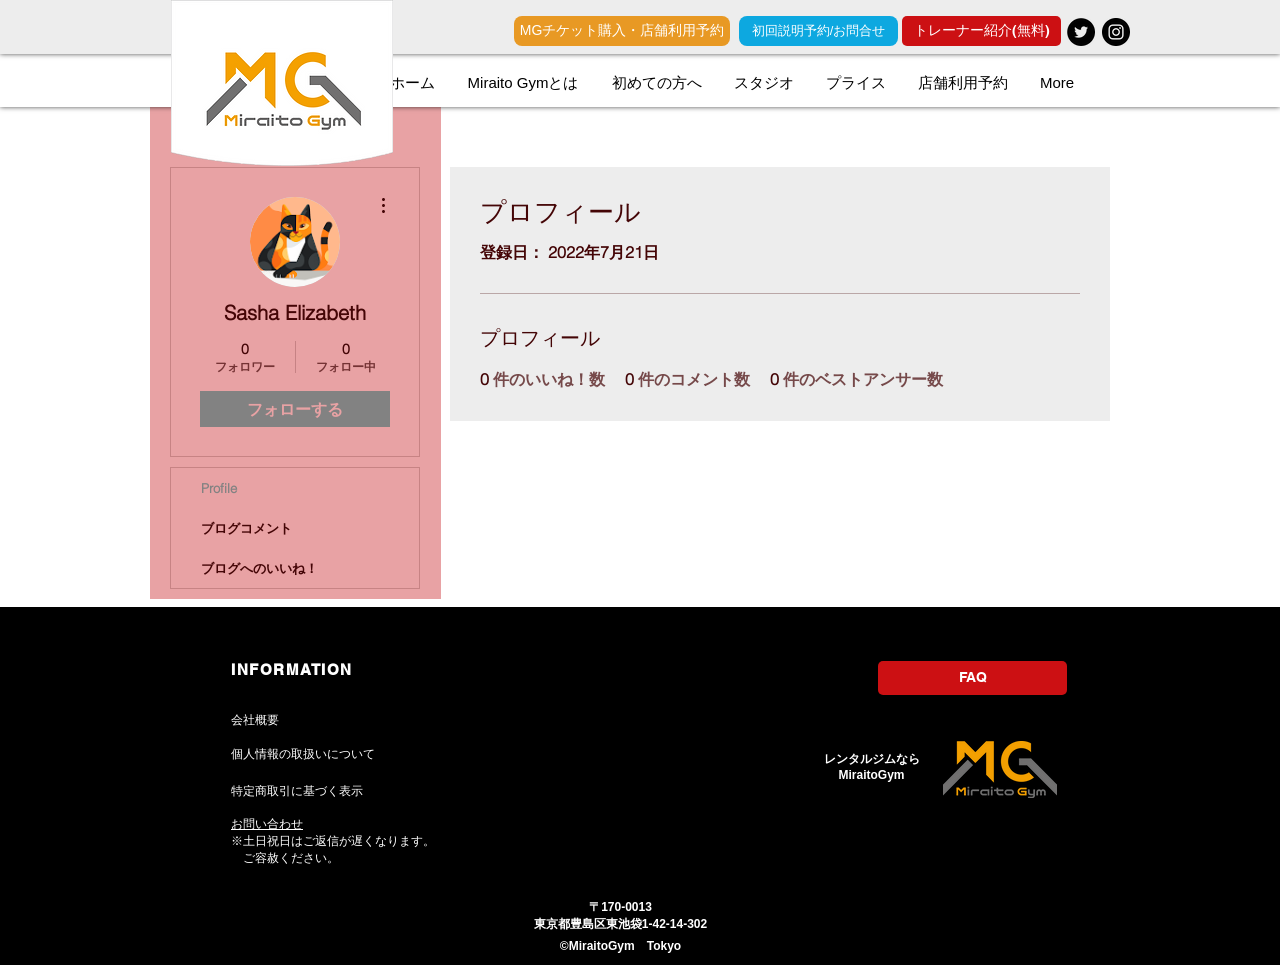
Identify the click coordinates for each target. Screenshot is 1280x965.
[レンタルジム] (1081, 32)
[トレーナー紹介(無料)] (981, 31)
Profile (219, 488)
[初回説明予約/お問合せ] (818, 31)
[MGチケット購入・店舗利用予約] (622, 31)
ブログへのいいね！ (259, 568)
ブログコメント (246, 528)
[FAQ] (972, 678)
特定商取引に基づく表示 (297, 791)
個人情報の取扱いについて (303, 754)
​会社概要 (255, 720)
